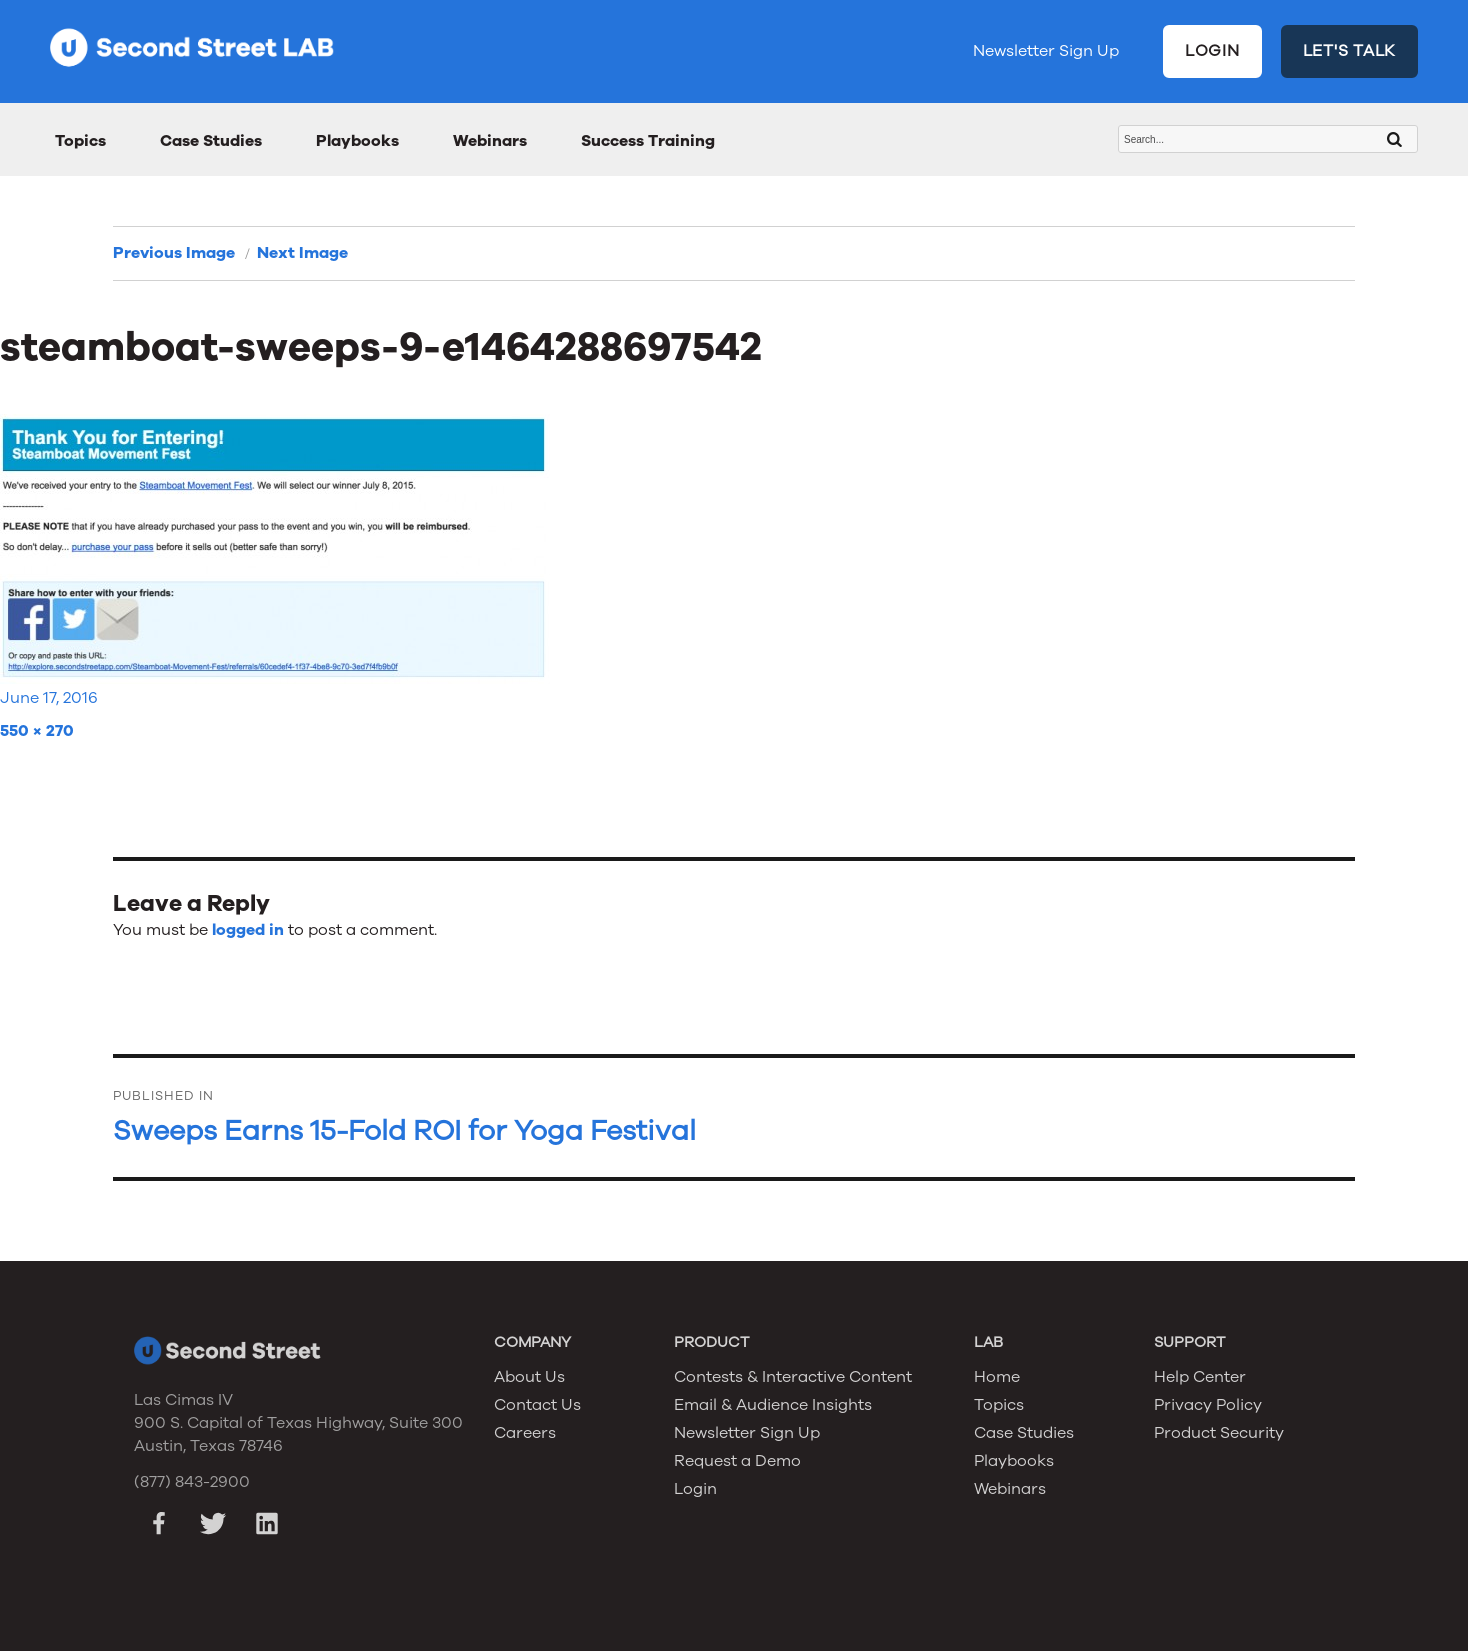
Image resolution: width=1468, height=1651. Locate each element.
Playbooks (357, 141)
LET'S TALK (1350, 51)
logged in (248, 930)
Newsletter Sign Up (1046, 51)
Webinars (490, 141)
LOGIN (1212, 51)
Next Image (302, 253)
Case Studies (211, 141)
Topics (80, 141)
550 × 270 (37, 731)
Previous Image (174, 253)
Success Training (648, 141)
